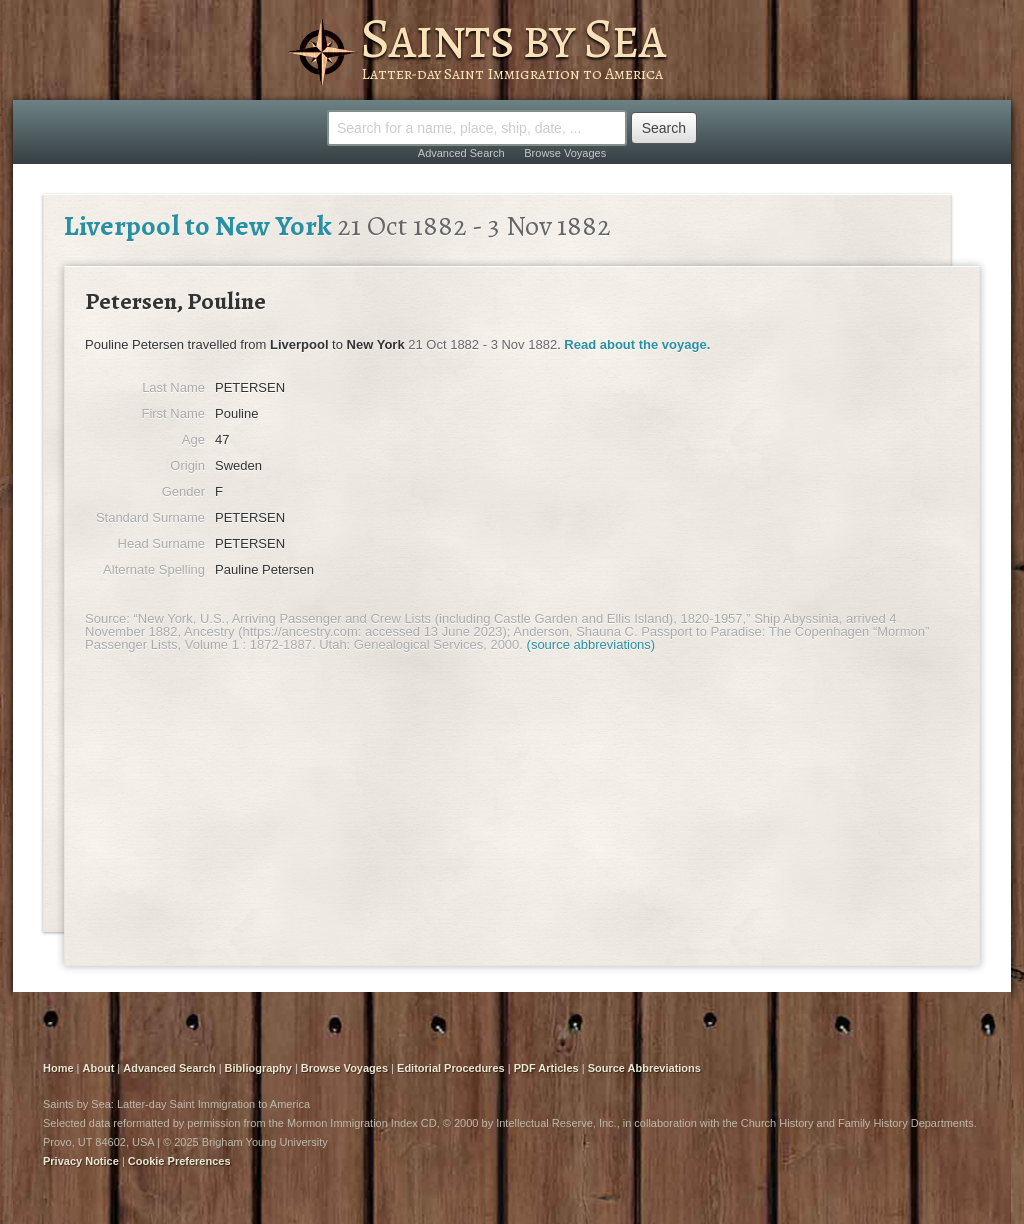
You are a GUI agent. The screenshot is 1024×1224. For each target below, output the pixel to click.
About (99, 1068)
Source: (107, 618)
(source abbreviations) (591, 644)
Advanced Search (461, 153)
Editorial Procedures (451, 1068)
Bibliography (258, 1068)
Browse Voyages (565, 153)
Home (58, 1068)
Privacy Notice (81, 1161)
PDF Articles (546, 1068)
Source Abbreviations (644, 1068)
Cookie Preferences (179, 1161)
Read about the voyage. (637, 344)
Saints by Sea (512, 38)
